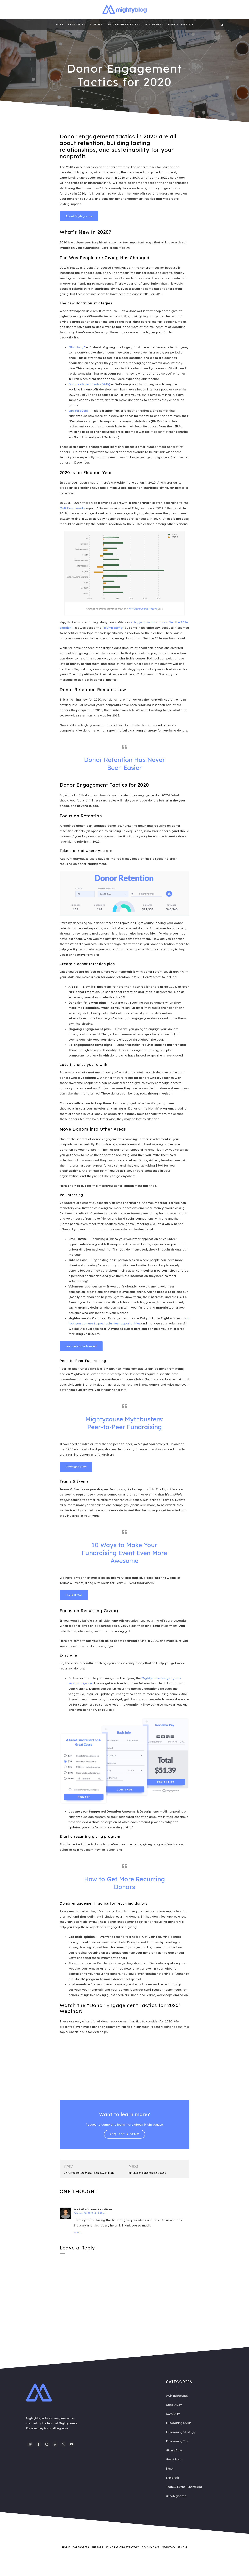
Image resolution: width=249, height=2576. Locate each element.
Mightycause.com (180, 24)
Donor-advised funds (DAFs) (89, 384)
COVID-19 (173, 2419)
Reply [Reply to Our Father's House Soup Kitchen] (77, 2237)
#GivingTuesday (177, 2401)
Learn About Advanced (81, 1346)
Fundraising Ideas (178, 2428)
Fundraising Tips (177, 2446)
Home (59, 24)
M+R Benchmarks (72, 508)
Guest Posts (174, 2464)
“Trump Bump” (113, 627)
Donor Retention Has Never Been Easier (124, 763)
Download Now (76, 1467)
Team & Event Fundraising (184, 2492)
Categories (76, 24)
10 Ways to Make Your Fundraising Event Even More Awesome (124, 1552)
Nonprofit (172, 2483)
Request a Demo (124, 2134)
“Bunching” (76, 347)
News (170, 2473)
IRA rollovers (78, 410)
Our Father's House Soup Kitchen (93, 2214)
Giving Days (154, 24)
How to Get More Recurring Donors (124, 1883)
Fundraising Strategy (124, 24)
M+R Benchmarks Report (142, 608)
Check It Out (74, 1595)
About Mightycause (79, 216)
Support (96, 24)
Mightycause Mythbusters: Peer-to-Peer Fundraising (124, 1423)
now (65, 2433)
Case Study (174, 2410)
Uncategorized (176, 2501)
